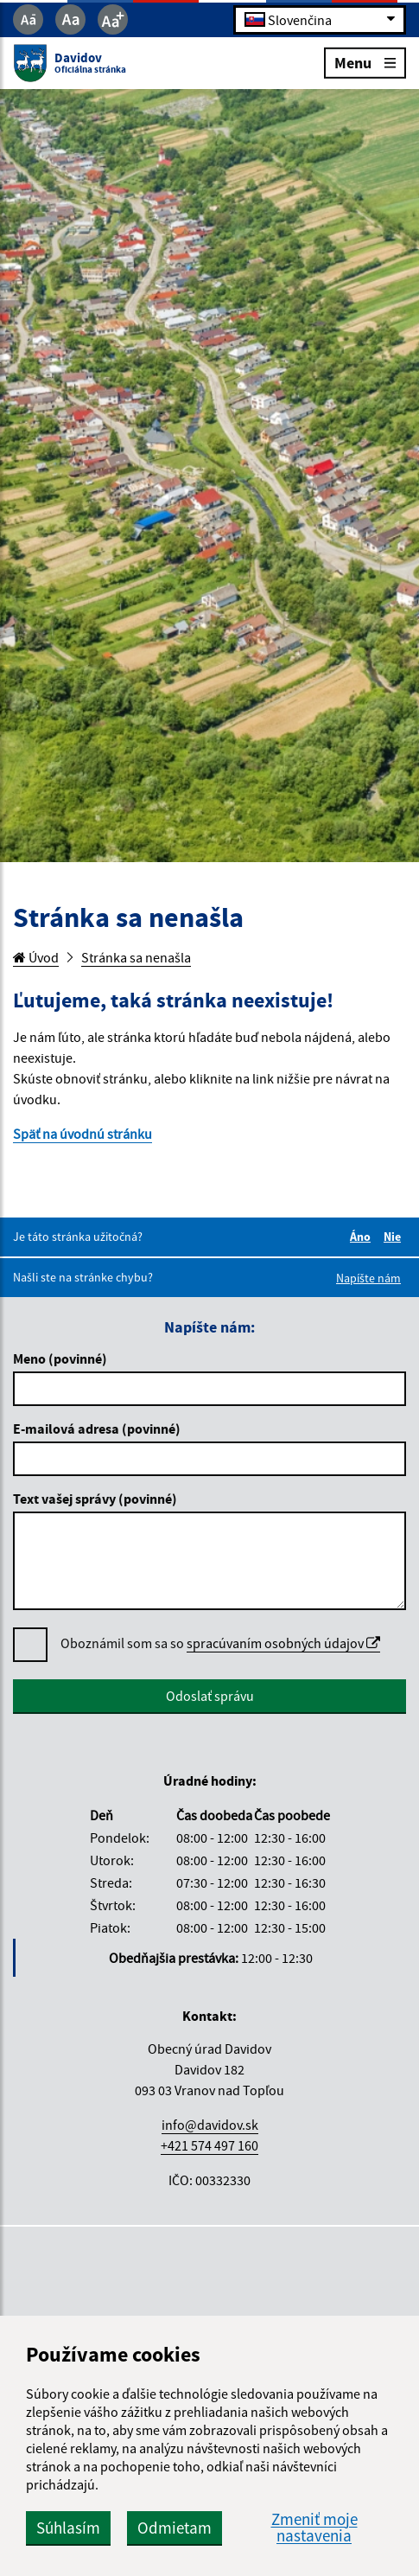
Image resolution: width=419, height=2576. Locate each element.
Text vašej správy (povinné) (95, 1498)
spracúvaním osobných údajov (283, 1643)
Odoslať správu (210, 1695)
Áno (363, 1236)
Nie (395, 1236)
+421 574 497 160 (209, 2145)
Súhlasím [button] (68, 2527)
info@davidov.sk (210, 2124)
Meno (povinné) (60, 1358)
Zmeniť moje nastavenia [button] (314, 2527)
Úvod (36, 957)
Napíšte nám (368, 1278)
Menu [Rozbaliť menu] (365, 62)
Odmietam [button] (174, 2527)
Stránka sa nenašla (136, 957)
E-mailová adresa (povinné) (97, 1428)
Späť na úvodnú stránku (82, 1133)
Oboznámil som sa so (220, 1643)
